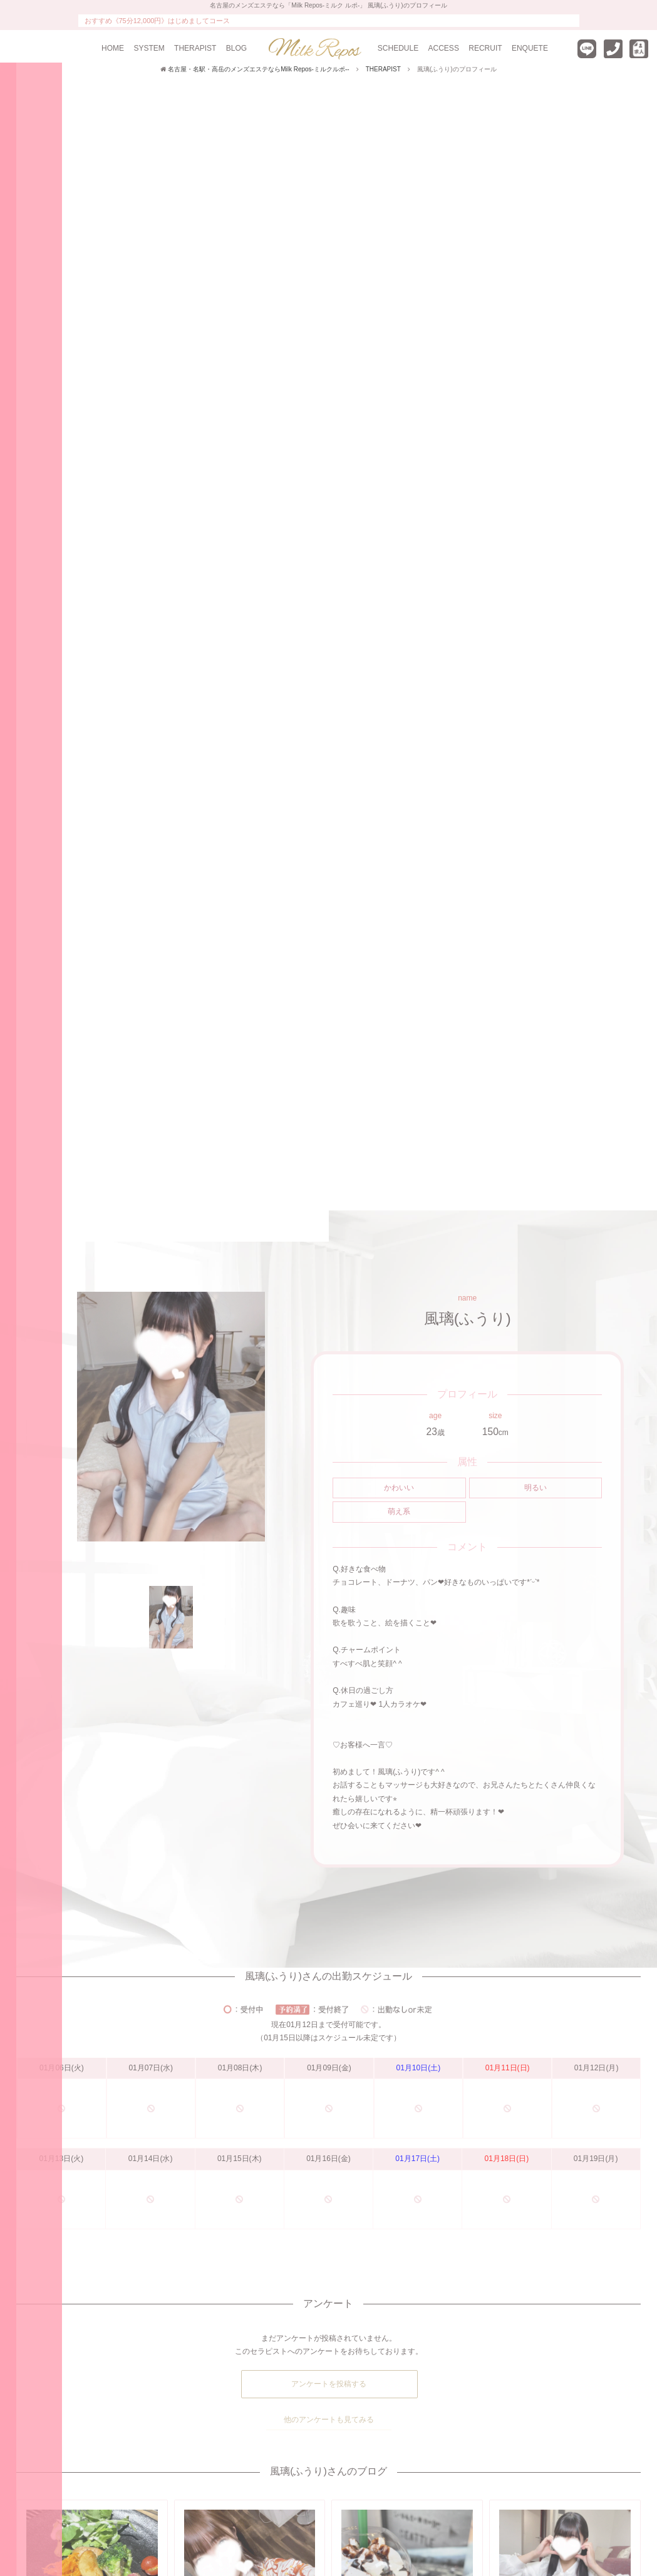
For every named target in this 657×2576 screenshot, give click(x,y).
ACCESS (443, 48)
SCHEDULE (398, 48)
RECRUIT (485, 48)
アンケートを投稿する (328, 2383)
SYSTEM (148, 48)
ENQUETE (530, 48)
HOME (112, 48)
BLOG (236, 48)
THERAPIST (195, 48)
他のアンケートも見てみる (329, 2419)
